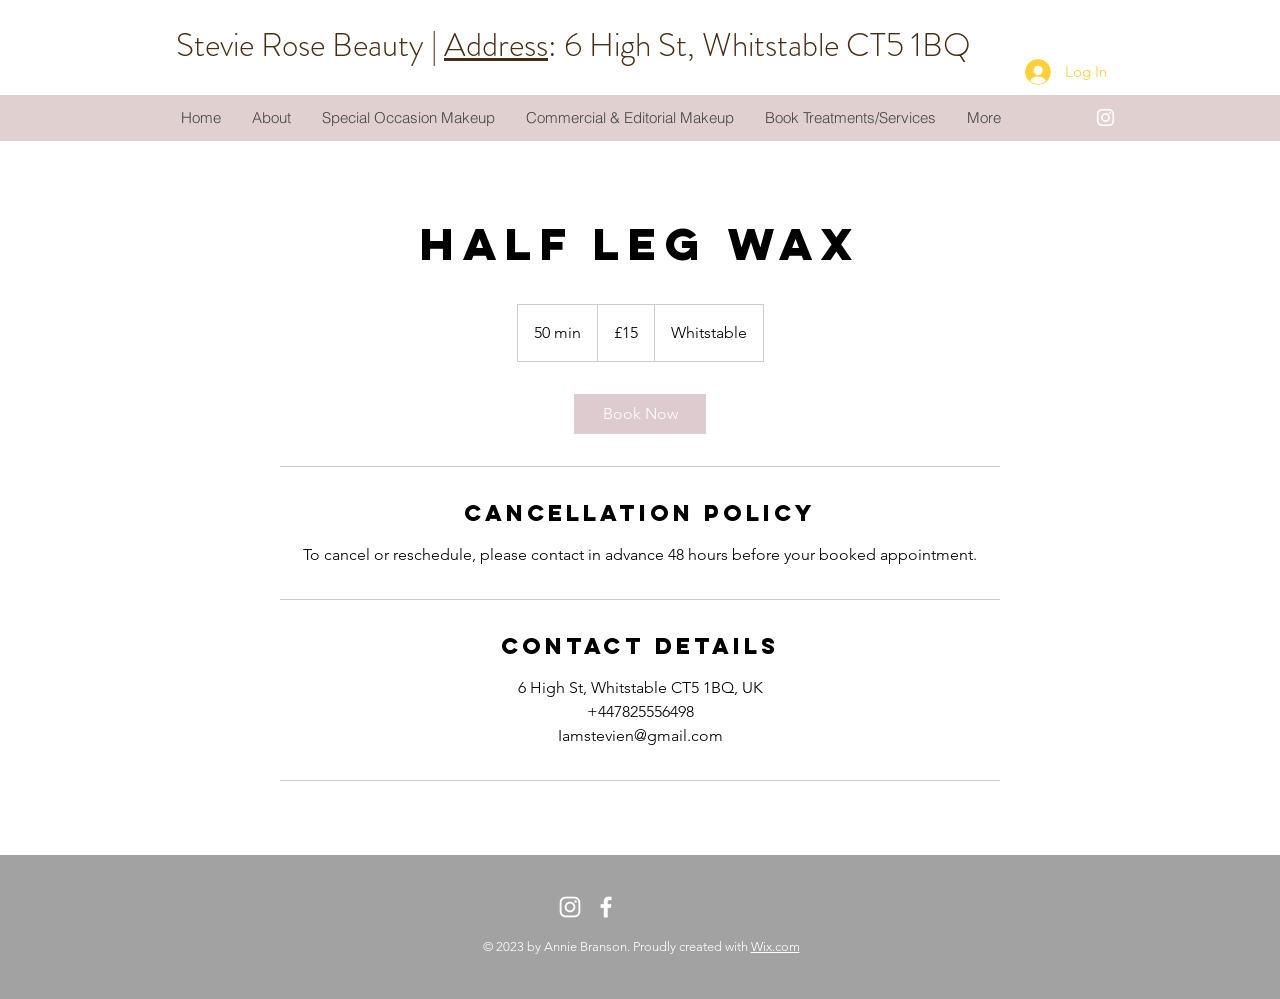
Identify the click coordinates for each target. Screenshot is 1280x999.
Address (496, 45)
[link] (640, 414)
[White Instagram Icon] (1105, 117)
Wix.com (775, 946)
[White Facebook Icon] (606, 907)
